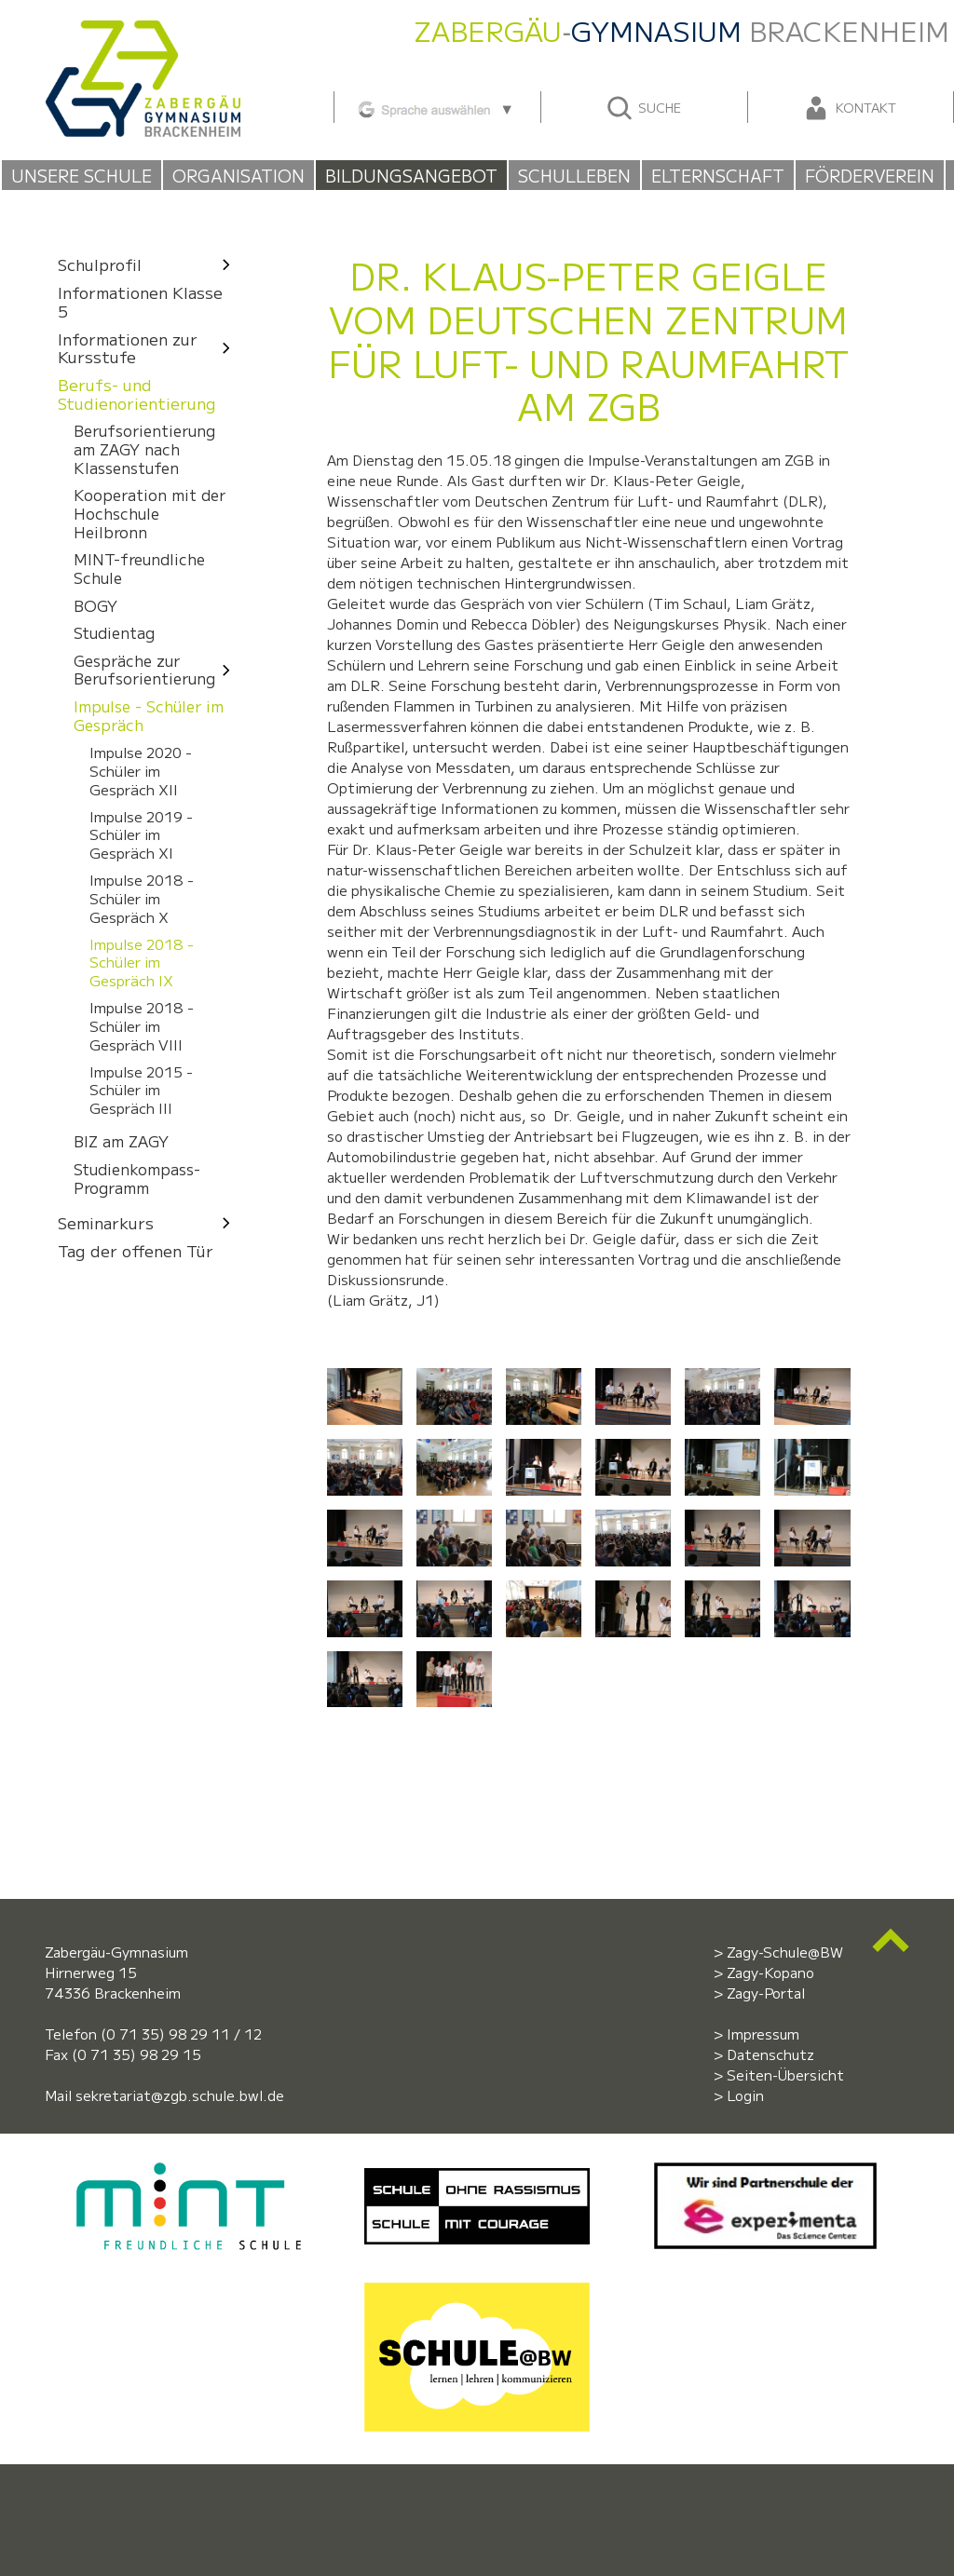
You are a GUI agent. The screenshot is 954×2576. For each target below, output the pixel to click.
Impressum (763, 2033)
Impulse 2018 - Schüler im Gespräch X (141, 898)
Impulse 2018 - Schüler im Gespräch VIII (141, 1025)
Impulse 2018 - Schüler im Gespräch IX (141, 961)
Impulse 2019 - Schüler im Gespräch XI (141, 834)
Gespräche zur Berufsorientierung (157, 670)
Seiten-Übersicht (785, 2074)
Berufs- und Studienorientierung (137, 394)
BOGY (95, 606)
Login (745, 2095)
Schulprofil (149, 264)
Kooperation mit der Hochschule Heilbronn (149, 514)
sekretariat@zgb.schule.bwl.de (179, 2095)
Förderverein (869, 175)
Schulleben (574, 175)
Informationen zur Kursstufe (149, 348)
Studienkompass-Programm (137, 1178)
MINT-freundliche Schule (139, 569)
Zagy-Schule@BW (785, 1951)
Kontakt (848, 108)
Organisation (238, 175)
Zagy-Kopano (770, 1972)
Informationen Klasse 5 (140, 301)
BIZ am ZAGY (121, 1142)
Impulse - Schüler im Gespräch (149, 715)
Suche (643, 108)
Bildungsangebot (411, 175)
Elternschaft (717, 175)
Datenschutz (770, 2054)
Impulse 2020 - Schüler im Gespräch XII (140, 769)
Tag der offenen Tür (135, 1250)
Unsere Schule (81, 175)
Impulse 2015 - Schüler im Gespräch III (141, 1089)
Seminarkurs (149, 1222)
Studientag (114, 633)
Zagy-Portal (766, 1992)
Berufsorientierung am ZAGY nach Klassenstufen (144, 450)
